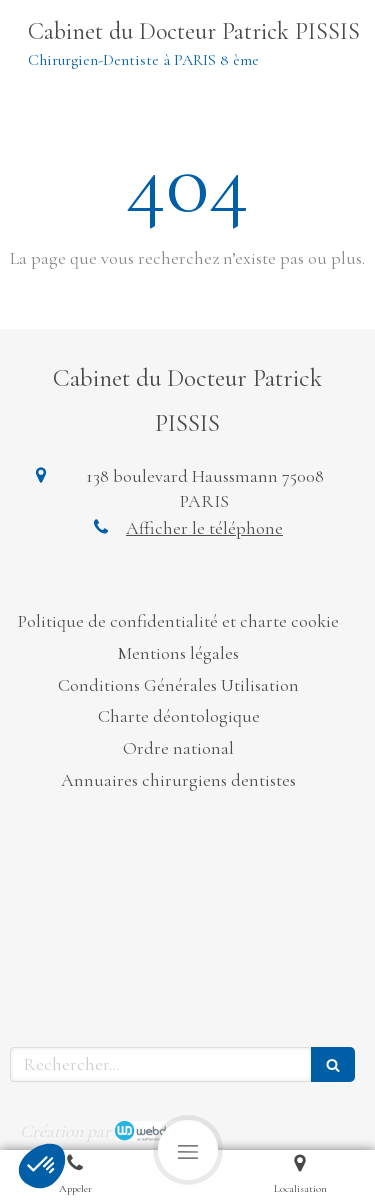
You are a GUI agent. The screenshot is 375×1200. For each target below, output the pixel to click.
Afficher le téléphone (204, 528)
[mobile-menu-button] (188, 1150)
